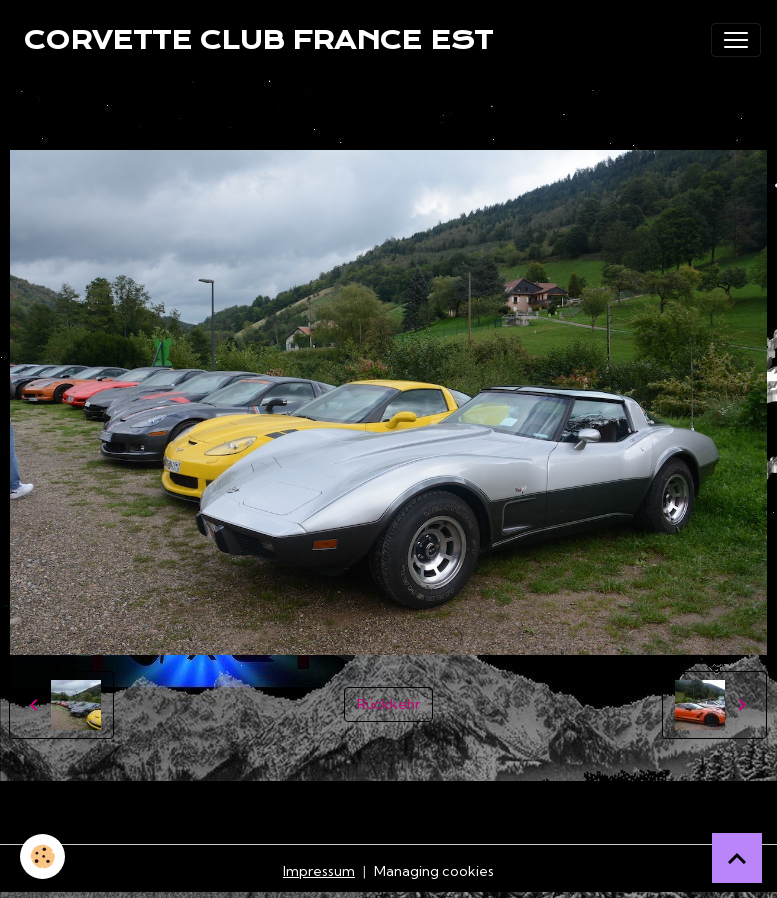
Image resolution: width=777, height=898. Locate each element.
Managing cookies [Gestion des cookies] (434, 871)
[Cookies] (42, 856)
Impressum (319, 871)
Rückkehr (388, 704)
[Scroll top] (737, 858)
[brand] (258, 40)
